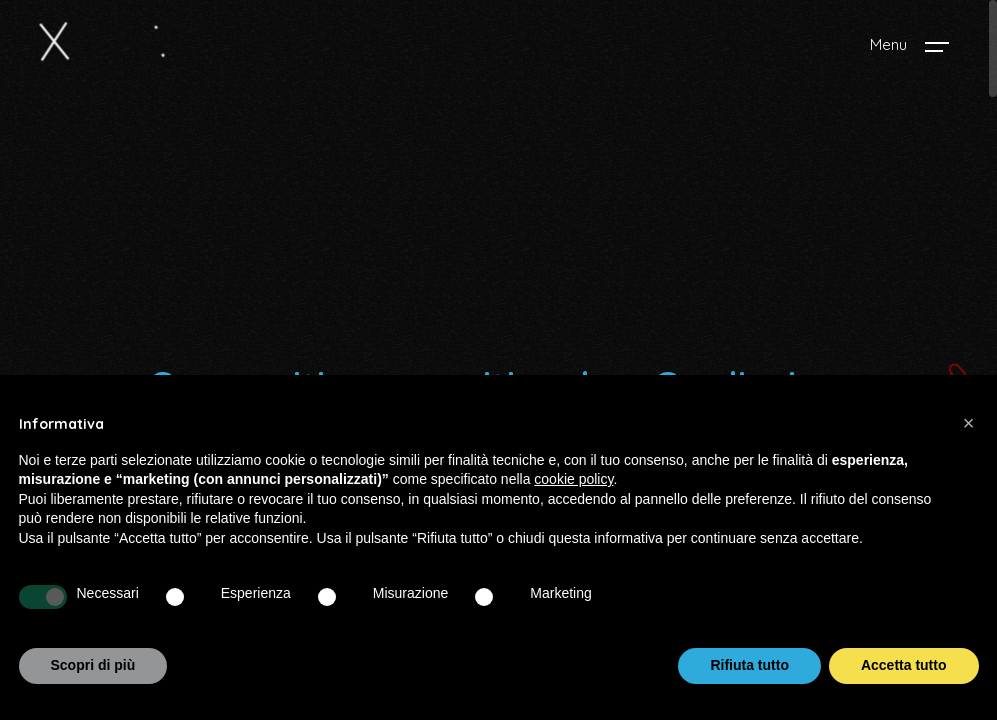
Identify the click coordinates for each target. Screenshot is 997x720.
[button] (969, 423)
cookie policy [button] (573, 479)
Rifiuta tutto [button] (749, 665)
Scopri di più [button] (93, 665)
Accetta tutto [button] (904, 665)
